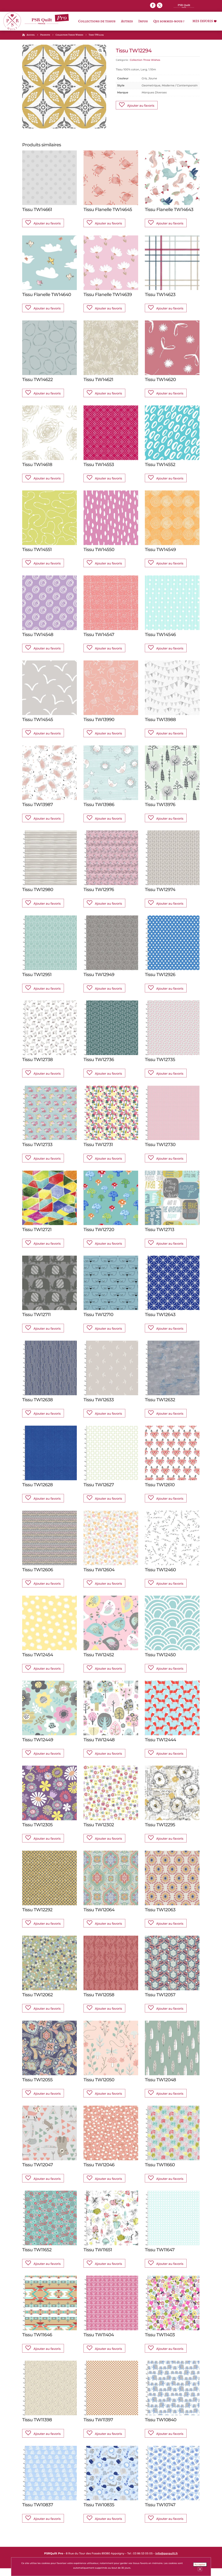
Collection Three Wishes (145, 59)
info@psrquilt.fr (166, 2553)
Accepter (200, 2564)
